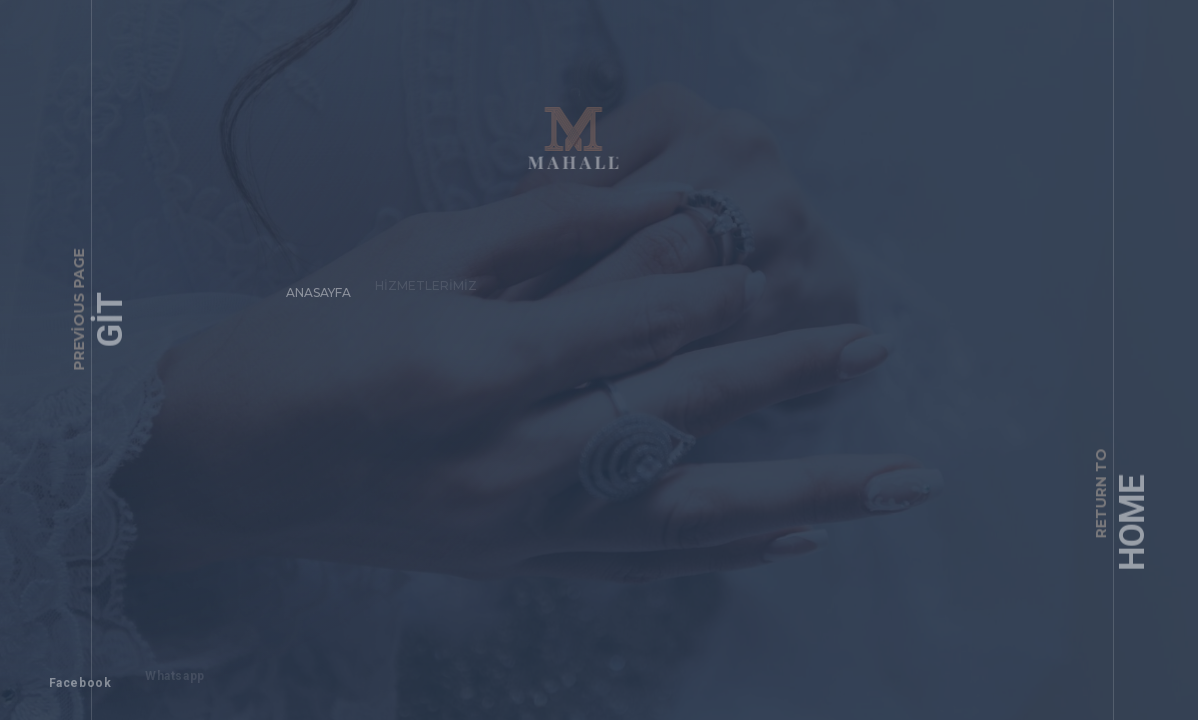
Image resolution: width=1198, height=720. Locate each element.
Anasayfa (310, 283)
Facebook (71, 674)
